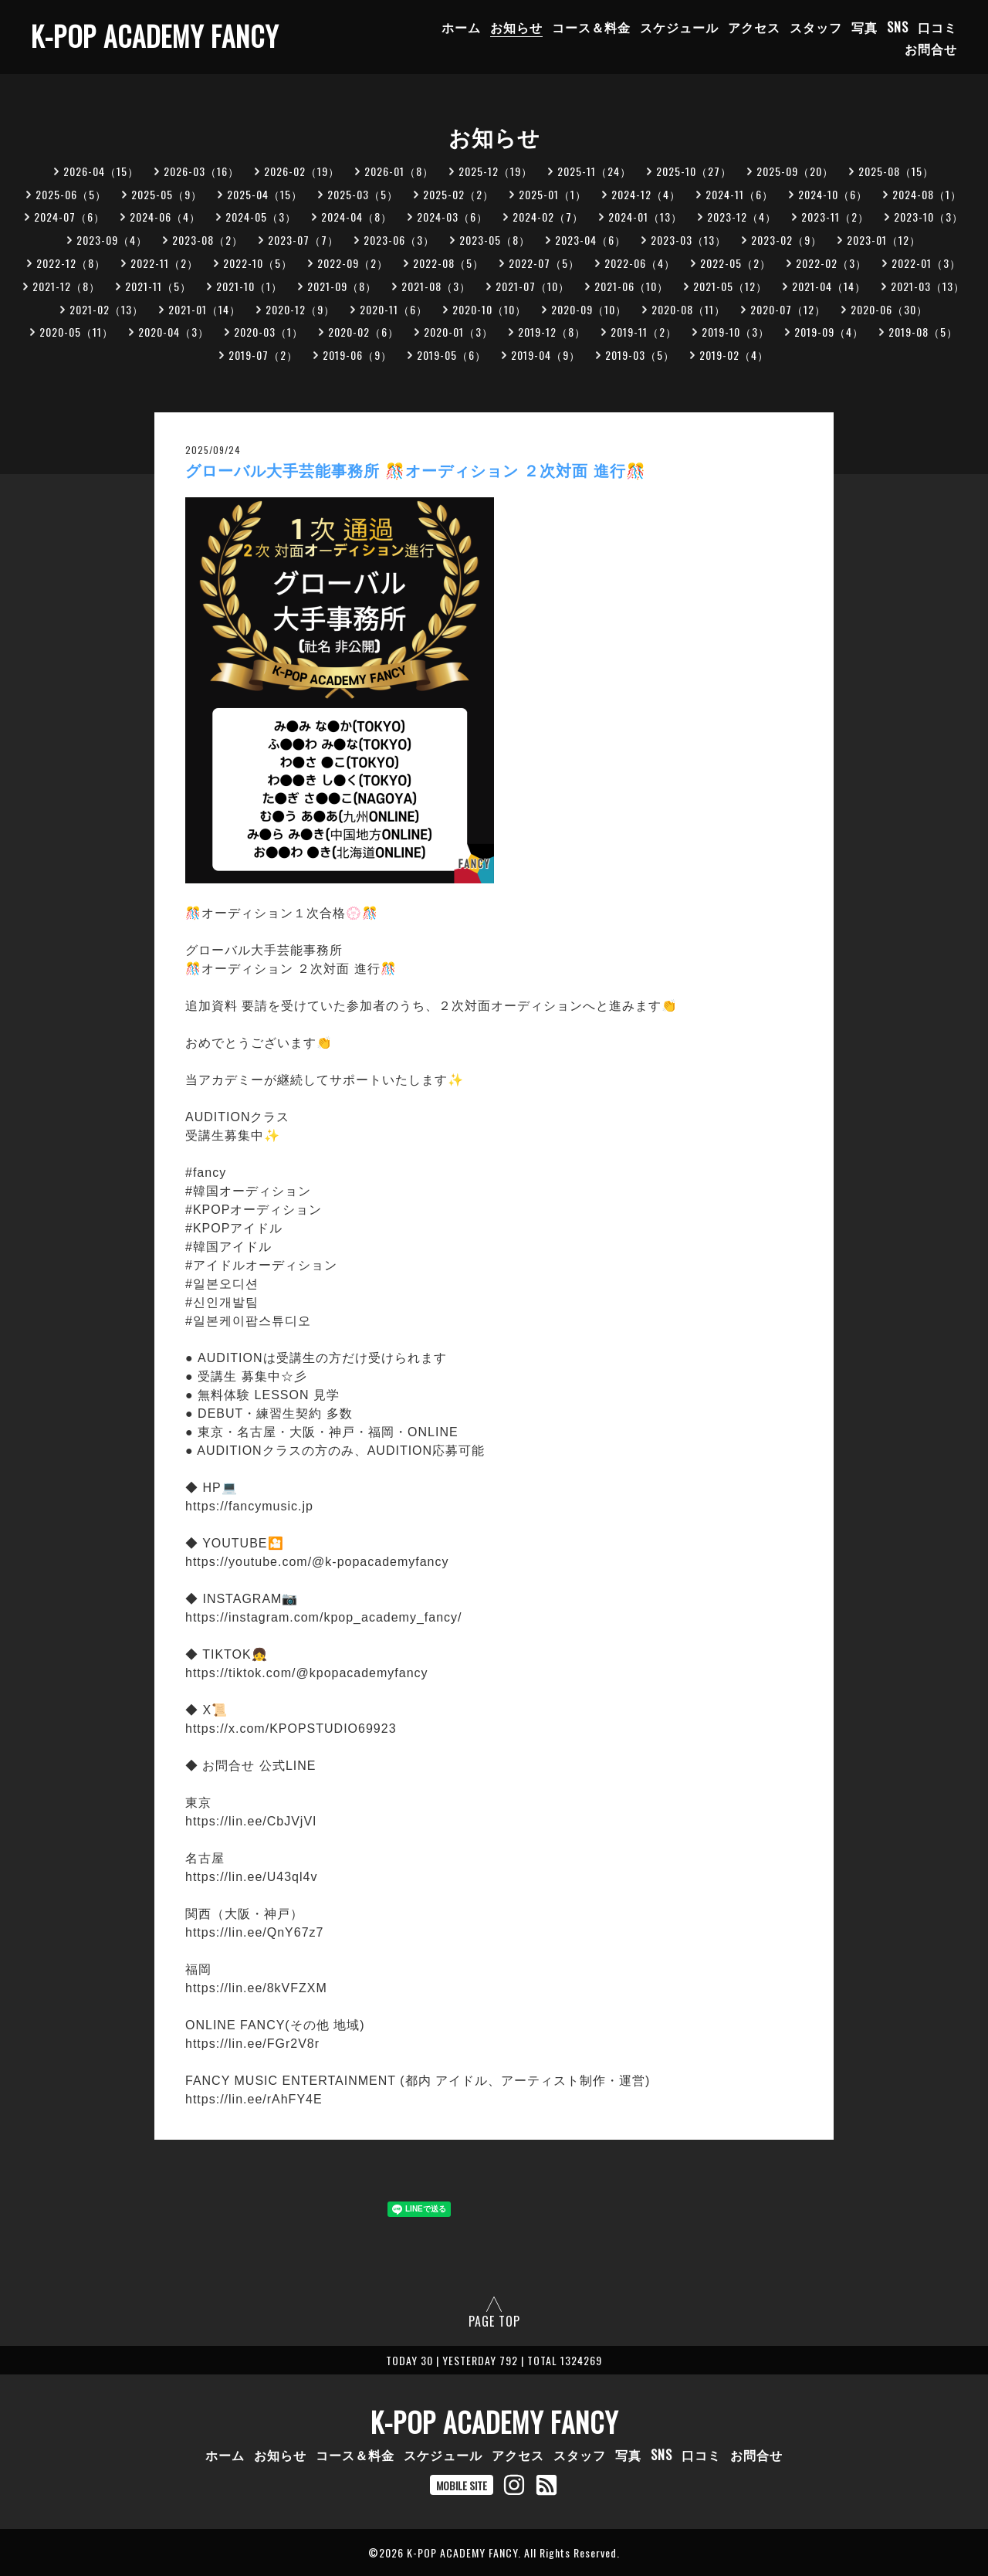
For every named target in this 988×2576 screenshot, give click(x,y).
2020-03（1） (268, 332)
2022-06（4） (639, 263)
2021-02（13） (106, 309)
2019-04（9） (545, 355)
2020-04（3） (173, 332)
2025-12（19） (495, 171)
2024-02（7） (548, 216)
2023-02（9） (786, 240)
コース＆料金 (591, 27)
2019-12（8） (552, 332)
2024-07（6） (69, 216)
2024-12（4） (646, 194)
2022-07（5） (544, 263)
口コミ (937, 27)
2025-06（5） (71, 194)
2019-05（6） (451, 355)
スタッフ (816, 27)
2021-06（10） (631, 286)
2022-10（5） (258, 263)
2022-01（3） (926, 263)
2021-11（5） (158, 286)
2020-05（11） (76, 332)
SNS (897, 27)
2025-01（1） (553, 194)
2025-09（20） (795, 171)
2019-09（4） (829, 332)
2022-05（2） (735, 263)
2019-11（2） (644, 332)
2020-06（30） (889, 309)
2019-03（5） (640, 355)
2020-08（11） (688, 309)
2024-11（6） (739, 194)
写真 (864, 27)
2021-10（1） (249, 286)
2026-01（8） (399, 171)
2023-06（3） (399, 240)
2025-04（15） (265, 194)
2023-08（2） (207, 240)
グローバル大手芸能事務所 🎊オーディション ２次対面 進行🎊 (415, 471)
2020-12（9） (300, 309)
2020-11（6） (394, 309)
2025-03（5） (362, 194)
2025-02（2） (458, 194)
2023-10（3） (928, 216)
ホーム (461, 27)
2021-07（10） (533, 286)
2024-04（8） (356, 216)
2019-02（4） (734, 355)
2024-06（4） (165, 216)
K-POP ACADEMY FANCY (155, 35)
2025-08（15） (896, 171)
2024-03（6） (452, 216)
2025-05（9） (166, 194)
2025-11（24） (594, 171)
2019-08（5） (923, 332)
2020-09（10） (589, 309)
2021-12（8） (66, 286)
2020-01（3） (458, 332)
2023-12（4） (742, 216)
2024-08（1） (927, 194)
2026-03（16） (201, 171)
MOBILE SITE (461, 2485)
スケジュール (679, 27)
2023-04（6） (590, 240)
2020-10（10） (489, 309)
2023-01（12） (884, 240)
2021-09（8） (342, 286)
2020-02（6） (363, 332)
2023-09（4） (111, 240)
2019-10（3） (736, 332)
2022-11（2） (164, 263)
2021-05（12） (730, 286)
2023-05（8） (494, 240)
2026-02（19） (302, 171)
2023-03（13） (688, 240)
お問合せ (931, 48)
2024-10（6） (833, 194)
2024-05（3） (260, 216)
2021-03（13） (928, 286)
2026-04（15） (101, 171)
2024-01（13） (645, 216)
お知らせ (516, 27)
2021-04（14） (829, 286)
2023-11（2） (835, 216)
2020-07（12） (788, 309)
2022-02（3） (831, 263)
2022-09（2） (352, 263)
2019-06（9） (357, 355)
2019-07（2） (263, 355)
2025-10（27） (694, 171)
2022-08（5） (448, 263)
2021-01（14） (204, 309)
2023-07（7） (303, 240)
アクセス (754, 27)
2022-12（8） (71, 263)
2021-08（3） (436, 286)
